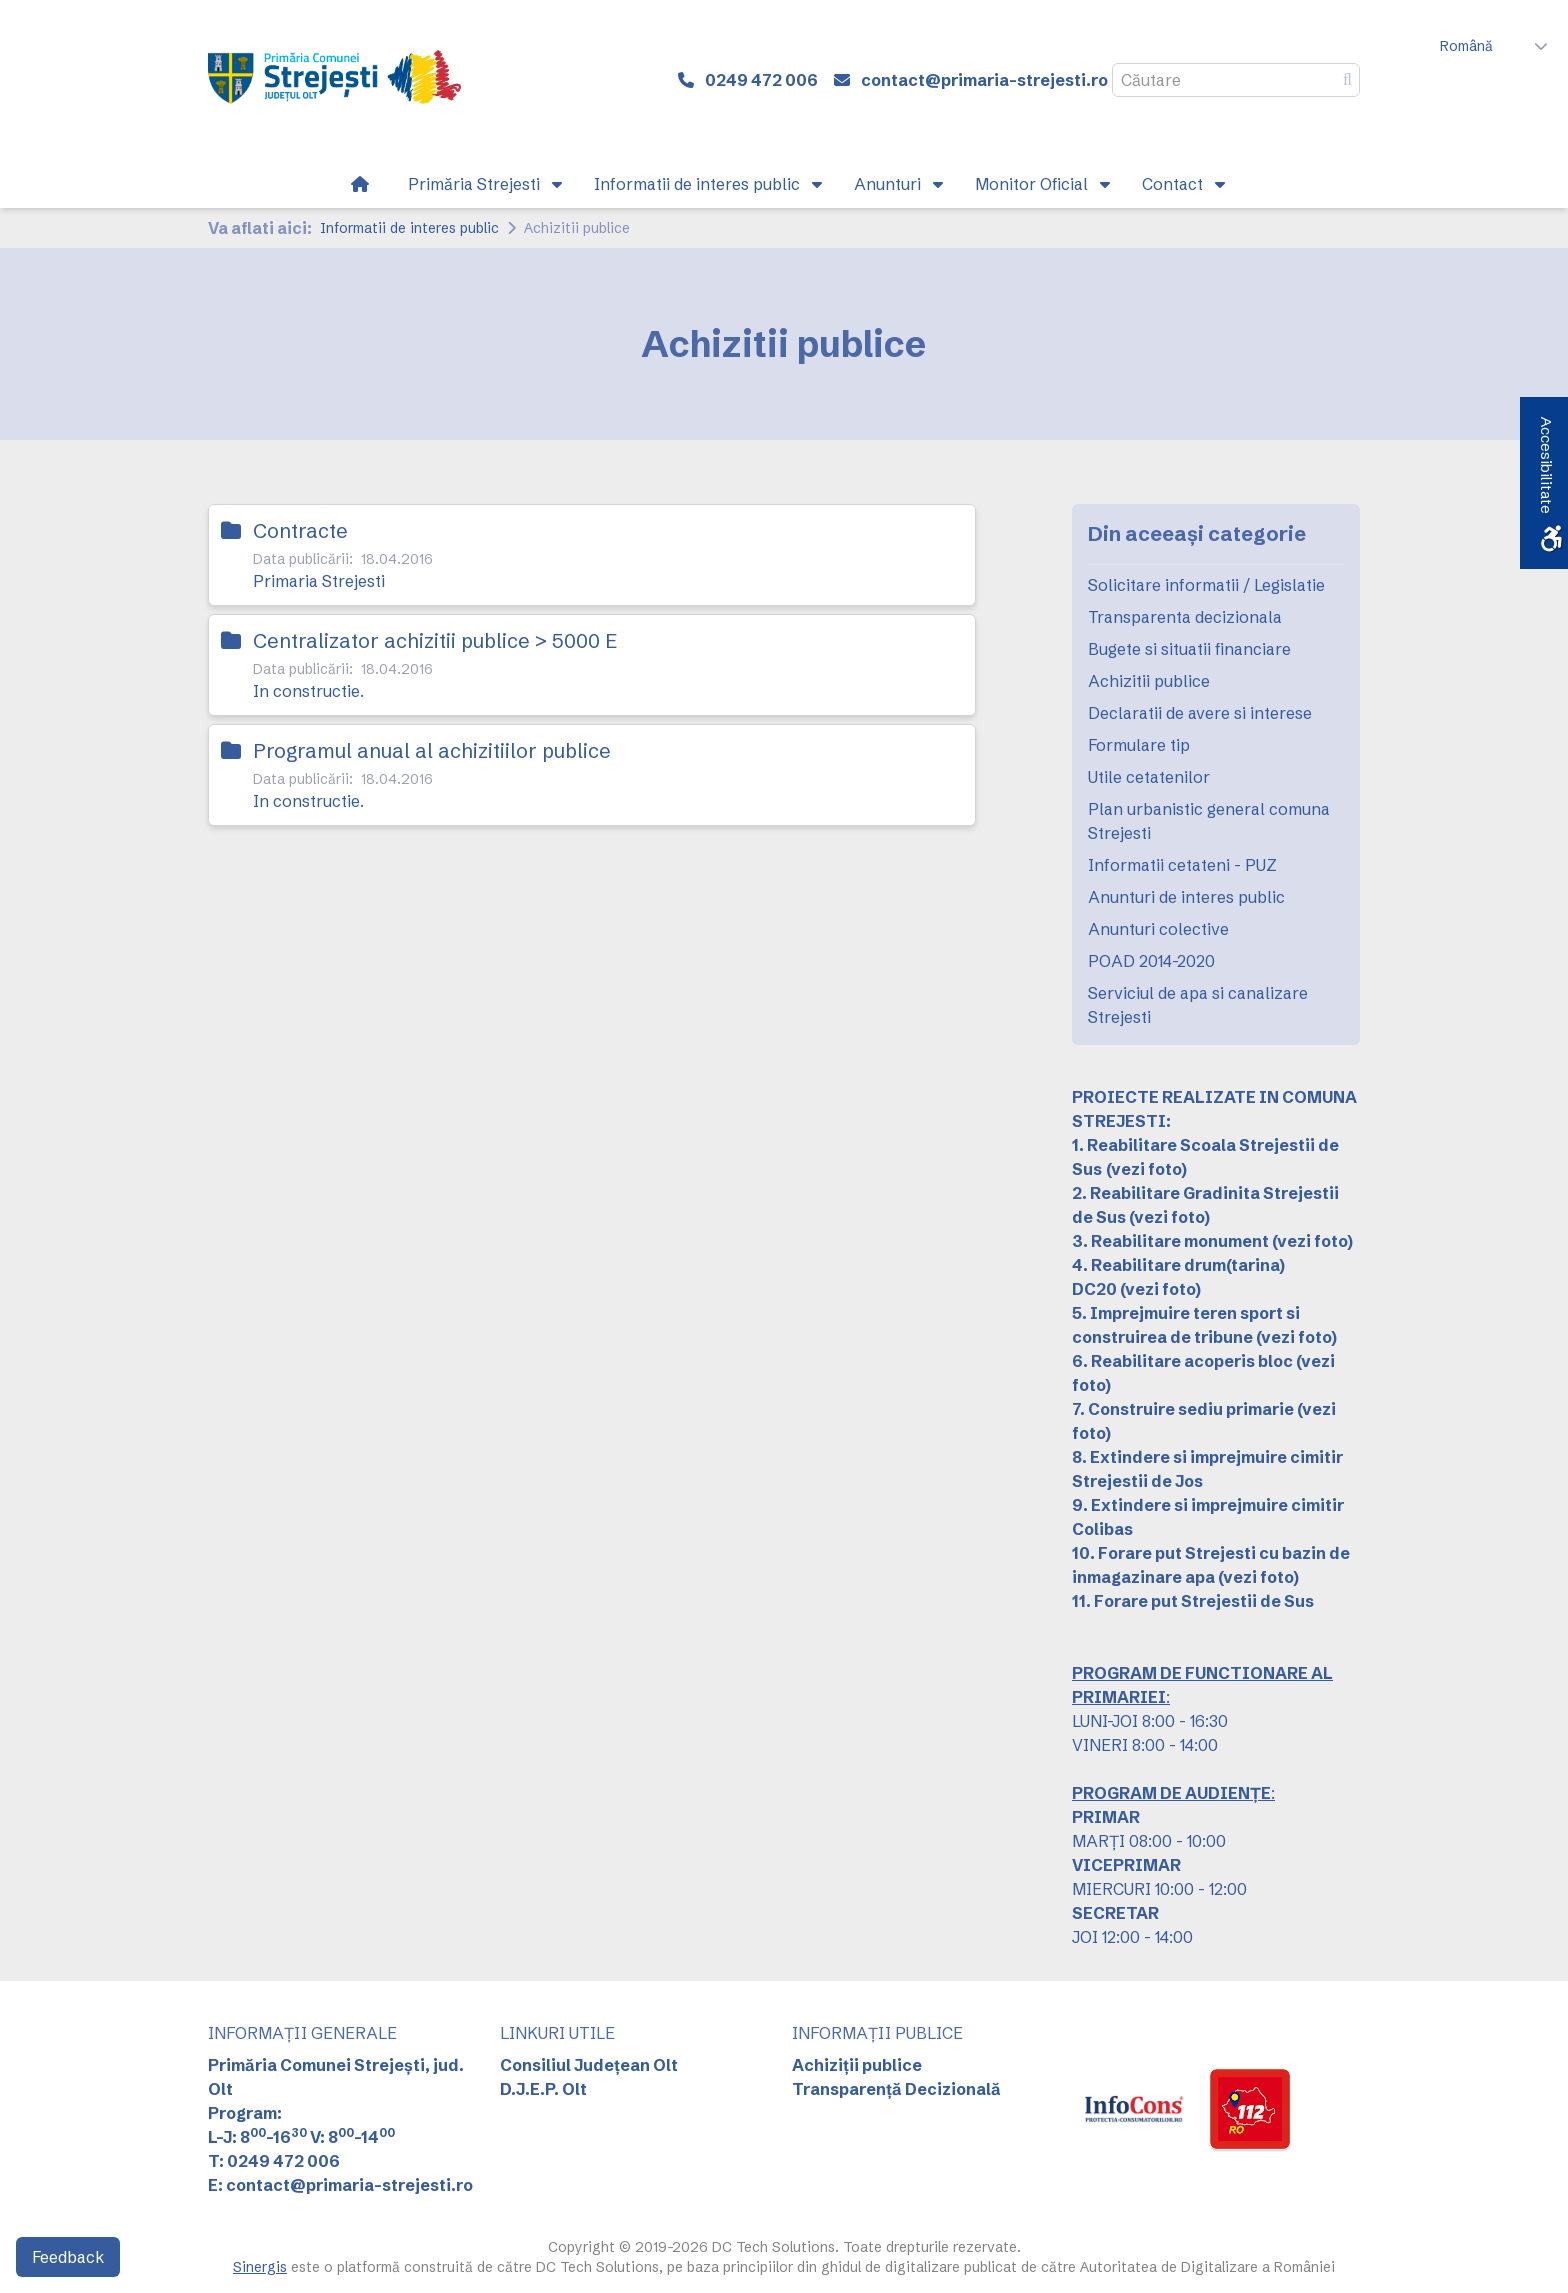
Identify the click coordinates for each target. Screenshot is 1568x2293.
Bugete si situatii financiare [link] (1189, 649)
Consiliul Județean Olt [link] (589, 2065)
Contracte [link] (300, 530)
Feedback (68, 2257)
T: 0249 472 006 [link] (274, 2161)
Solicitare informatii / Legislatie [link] (1206, 585)
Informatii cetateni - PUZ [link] (1182, 865)
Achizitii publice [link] (1149, 681)
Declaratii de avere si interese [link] (1200, 713)
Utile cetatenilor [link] (1149, 777)
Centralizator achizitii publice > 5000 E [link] (435, 640)
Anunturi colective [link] (1158, 929)
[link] (334, 80)
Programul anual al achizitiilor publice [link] (432, 750)
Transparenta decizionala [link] (1185, 617)
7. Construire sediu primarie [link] (1183, 1409)
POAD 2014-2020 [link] (1151, 961)
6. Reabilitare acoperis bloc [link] (1182, 1361)
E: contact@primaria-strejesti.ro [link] (340, 2185)
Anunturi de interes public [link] (1186, 897)
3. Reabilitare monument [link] (1170, 1241)
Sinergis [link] (260, 2267)
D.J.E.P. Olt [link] (543, 2089)
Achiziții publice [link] (857, 2065)
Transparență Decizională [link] (896, 2089)
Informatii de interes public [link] (409, 228)
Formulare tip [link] (1139, 745)
